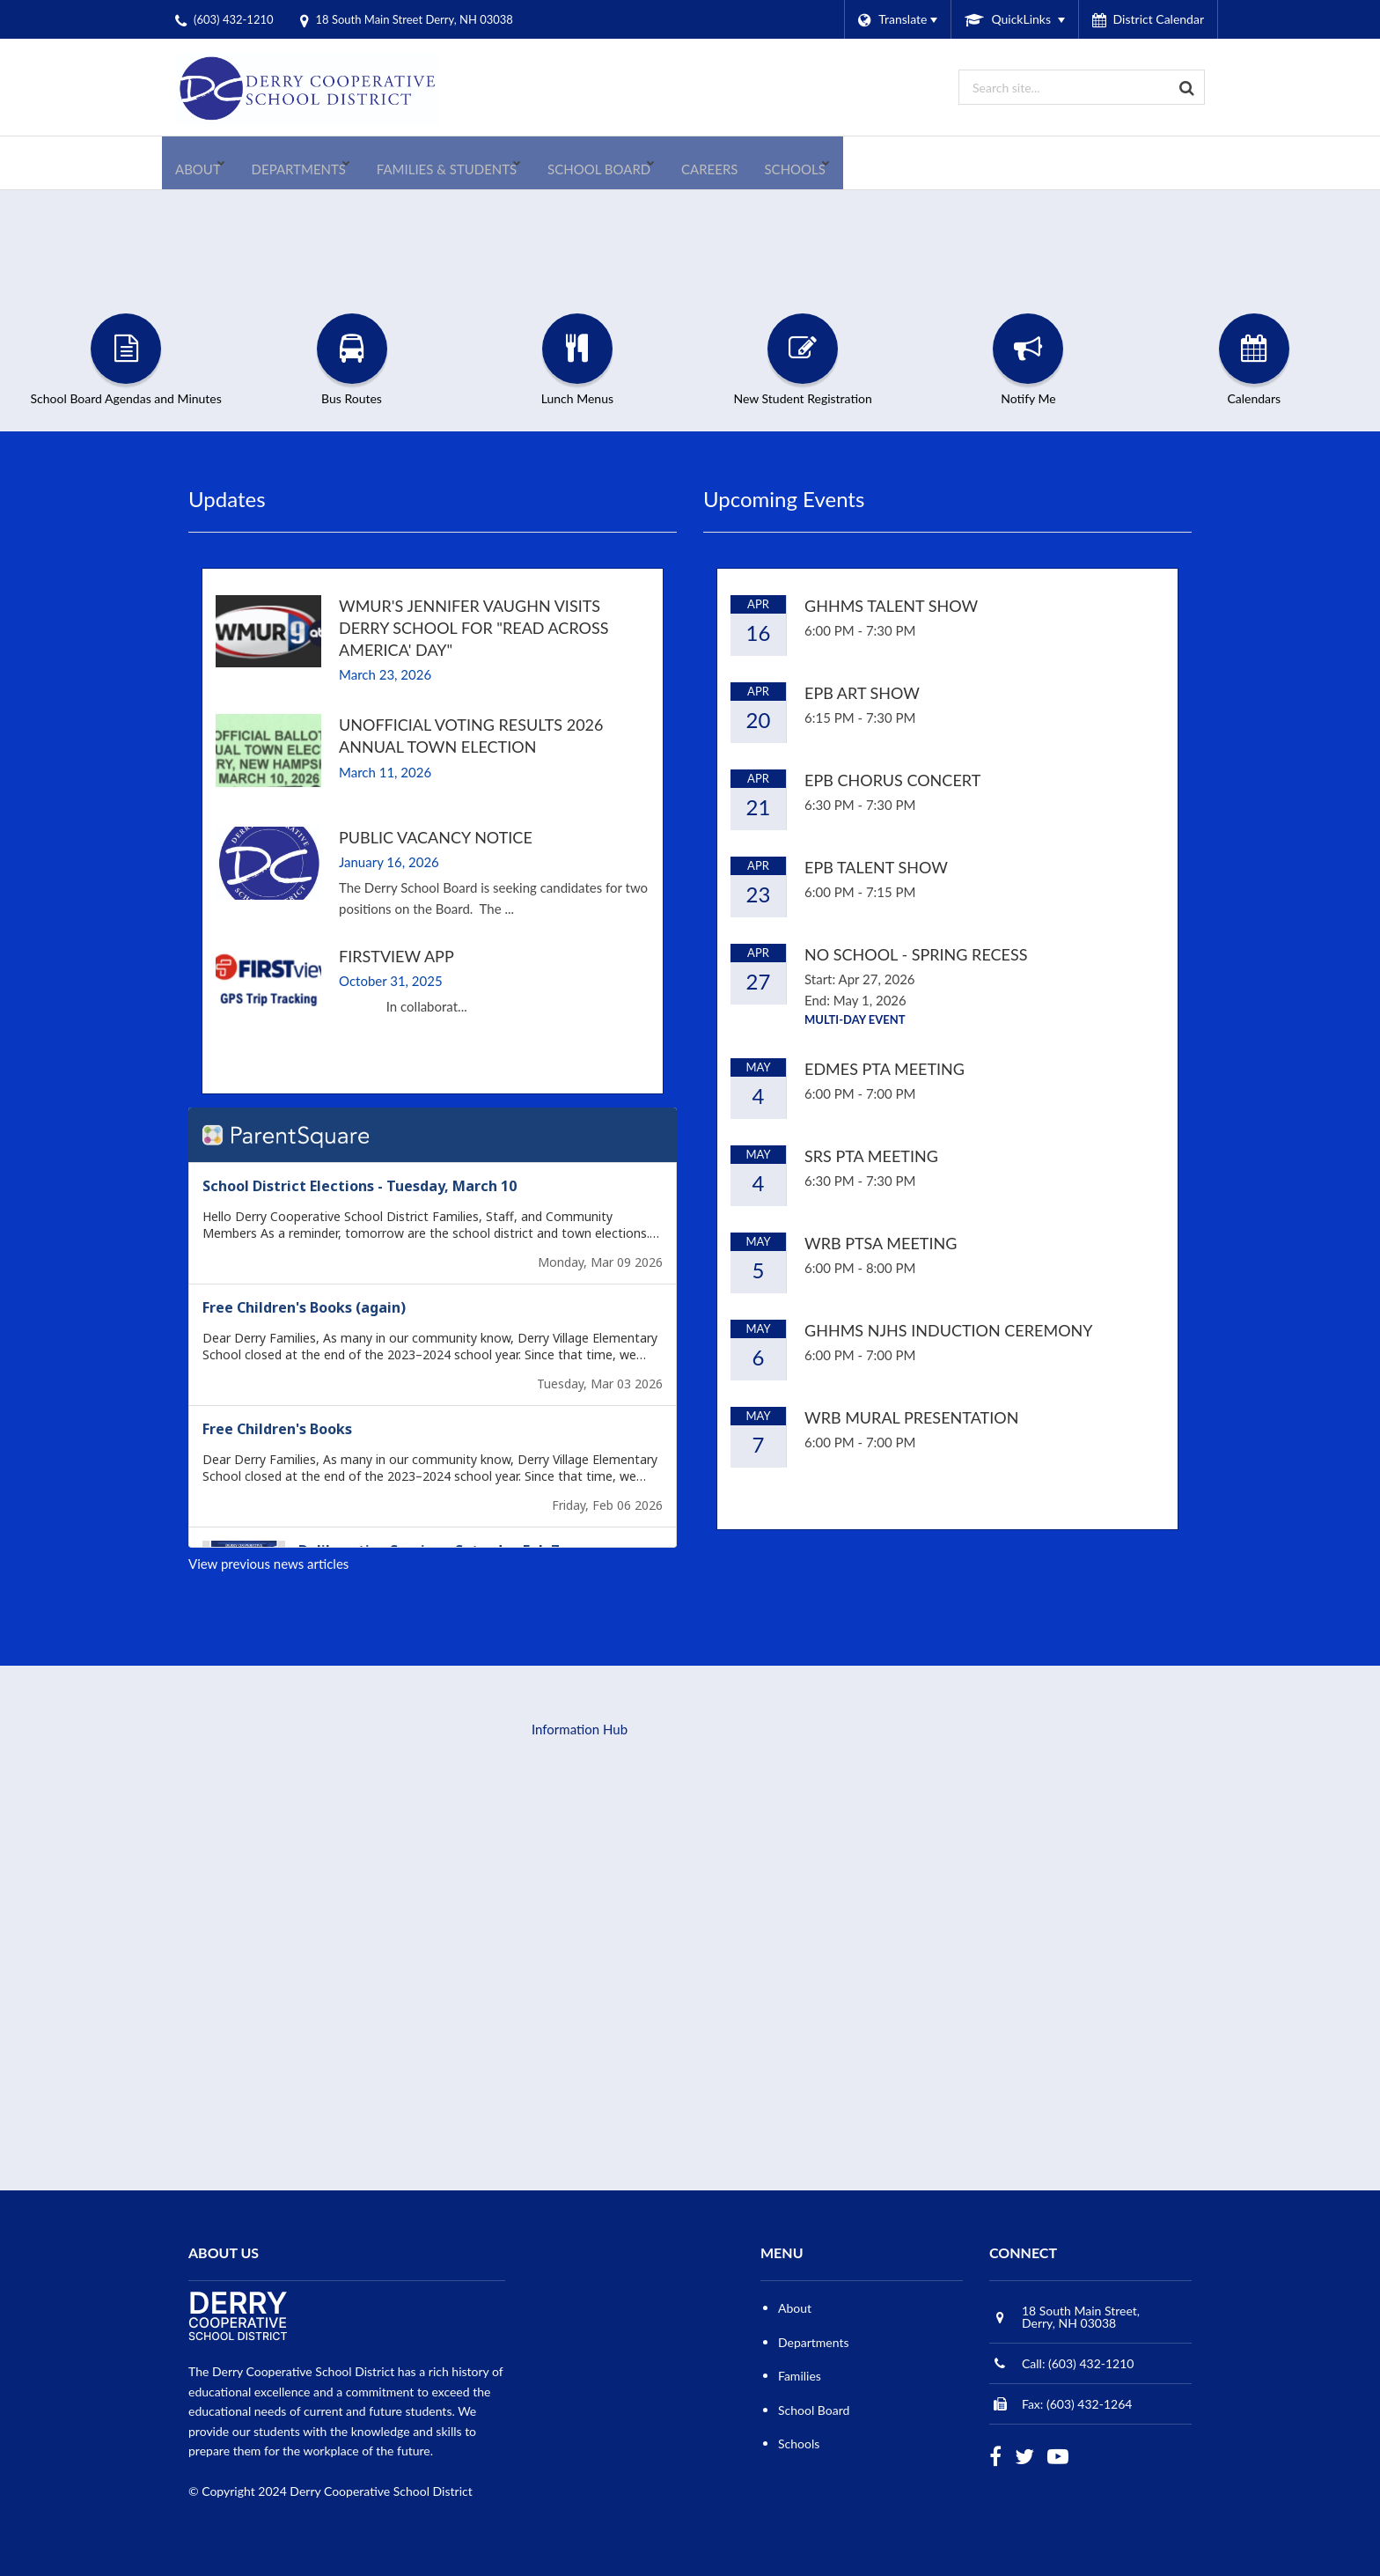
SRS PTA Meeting (871, 1156)
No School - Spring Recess (915, 954)
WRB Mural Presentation (911, 1417)
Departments (813, 2342)
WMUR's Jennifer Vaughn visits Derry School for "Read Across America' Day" (473, 627)
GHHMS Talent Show (891, 605)
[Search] (1187, 87)
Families (799, 2375)
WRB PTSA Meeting (880, 1243)
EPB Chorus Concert (892, 780)
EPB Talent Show (876, 867)
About (794, 2307)
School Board (813, 2410)
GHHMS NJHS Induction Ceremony (948, 1330)
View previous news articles (268, 1563)
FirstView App (396, 956)
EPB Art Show (862, 693)
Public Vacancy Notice (435, 837)
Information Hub (580, 1729)
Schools (798, 2443)
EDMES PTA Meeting (884, 1068)
